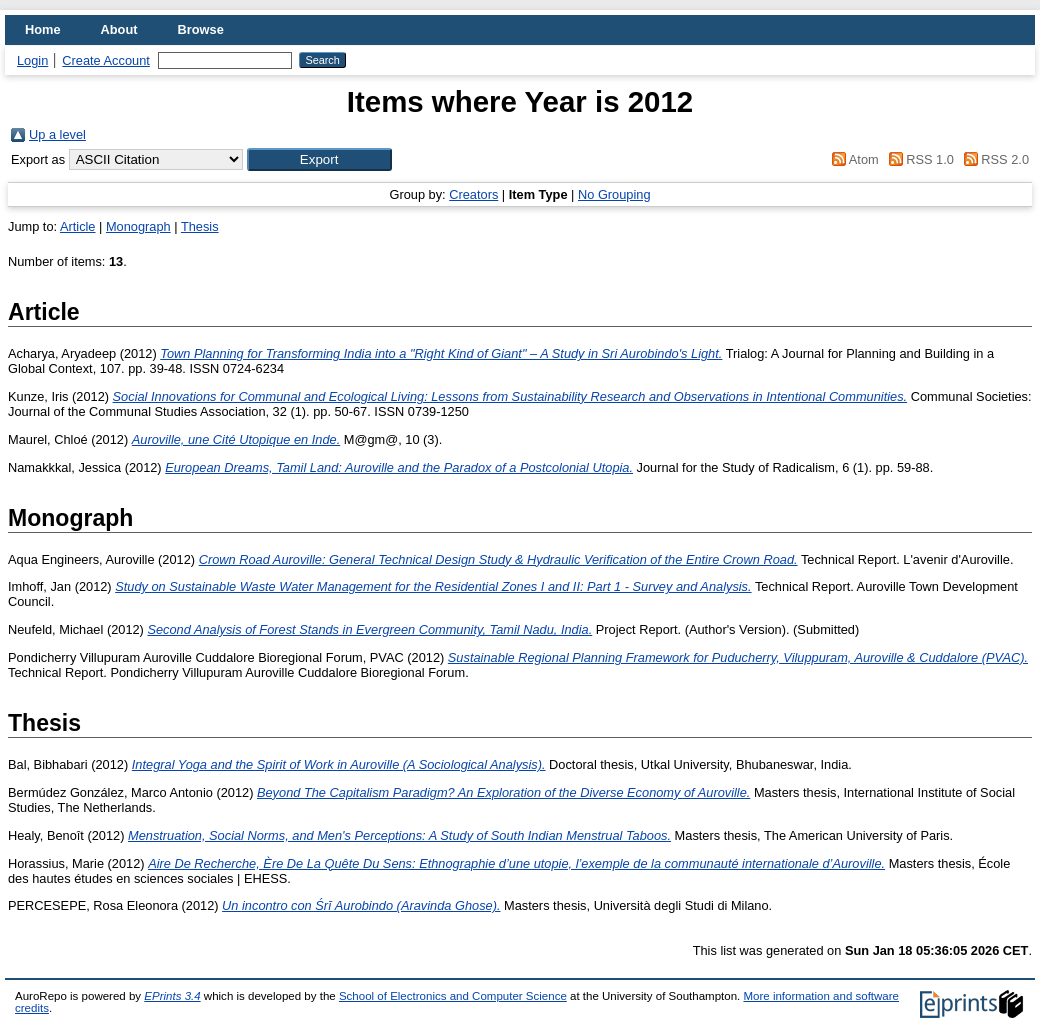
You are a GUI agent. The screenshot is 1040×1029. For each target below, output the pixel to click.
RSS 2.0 (993, 159)
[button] (319, 159)
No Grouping (614, 194)
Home (43, 29)
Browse (201, 29)
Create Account (106, 60)
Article (78, 226)
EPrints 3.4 (172, 996)
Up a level (57, 134)
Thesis (200, 226)
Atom (852, 159)
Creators (473, 194)
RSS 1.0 (918, 159)
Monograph (138, 226)
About (119, 29)
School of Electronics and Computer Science (453, 996)
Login (32, 60)
